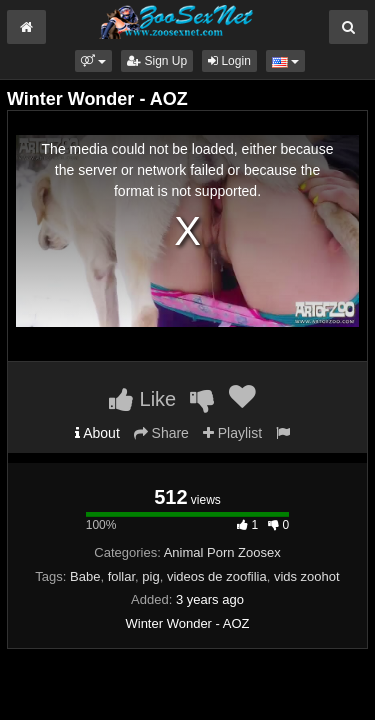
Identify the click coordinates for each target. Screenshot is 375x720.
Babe (85, 576)
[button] (93, 61)
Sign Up (157, 61)
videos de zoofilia (217, 576)
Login (229, 61)
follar (121, 576)
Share (161, 433)
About (97, 433)
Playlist (232, 433)
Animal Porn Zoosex (222, 552)
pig (150, 576)
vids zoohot (307, 576)
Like (142, 399)
